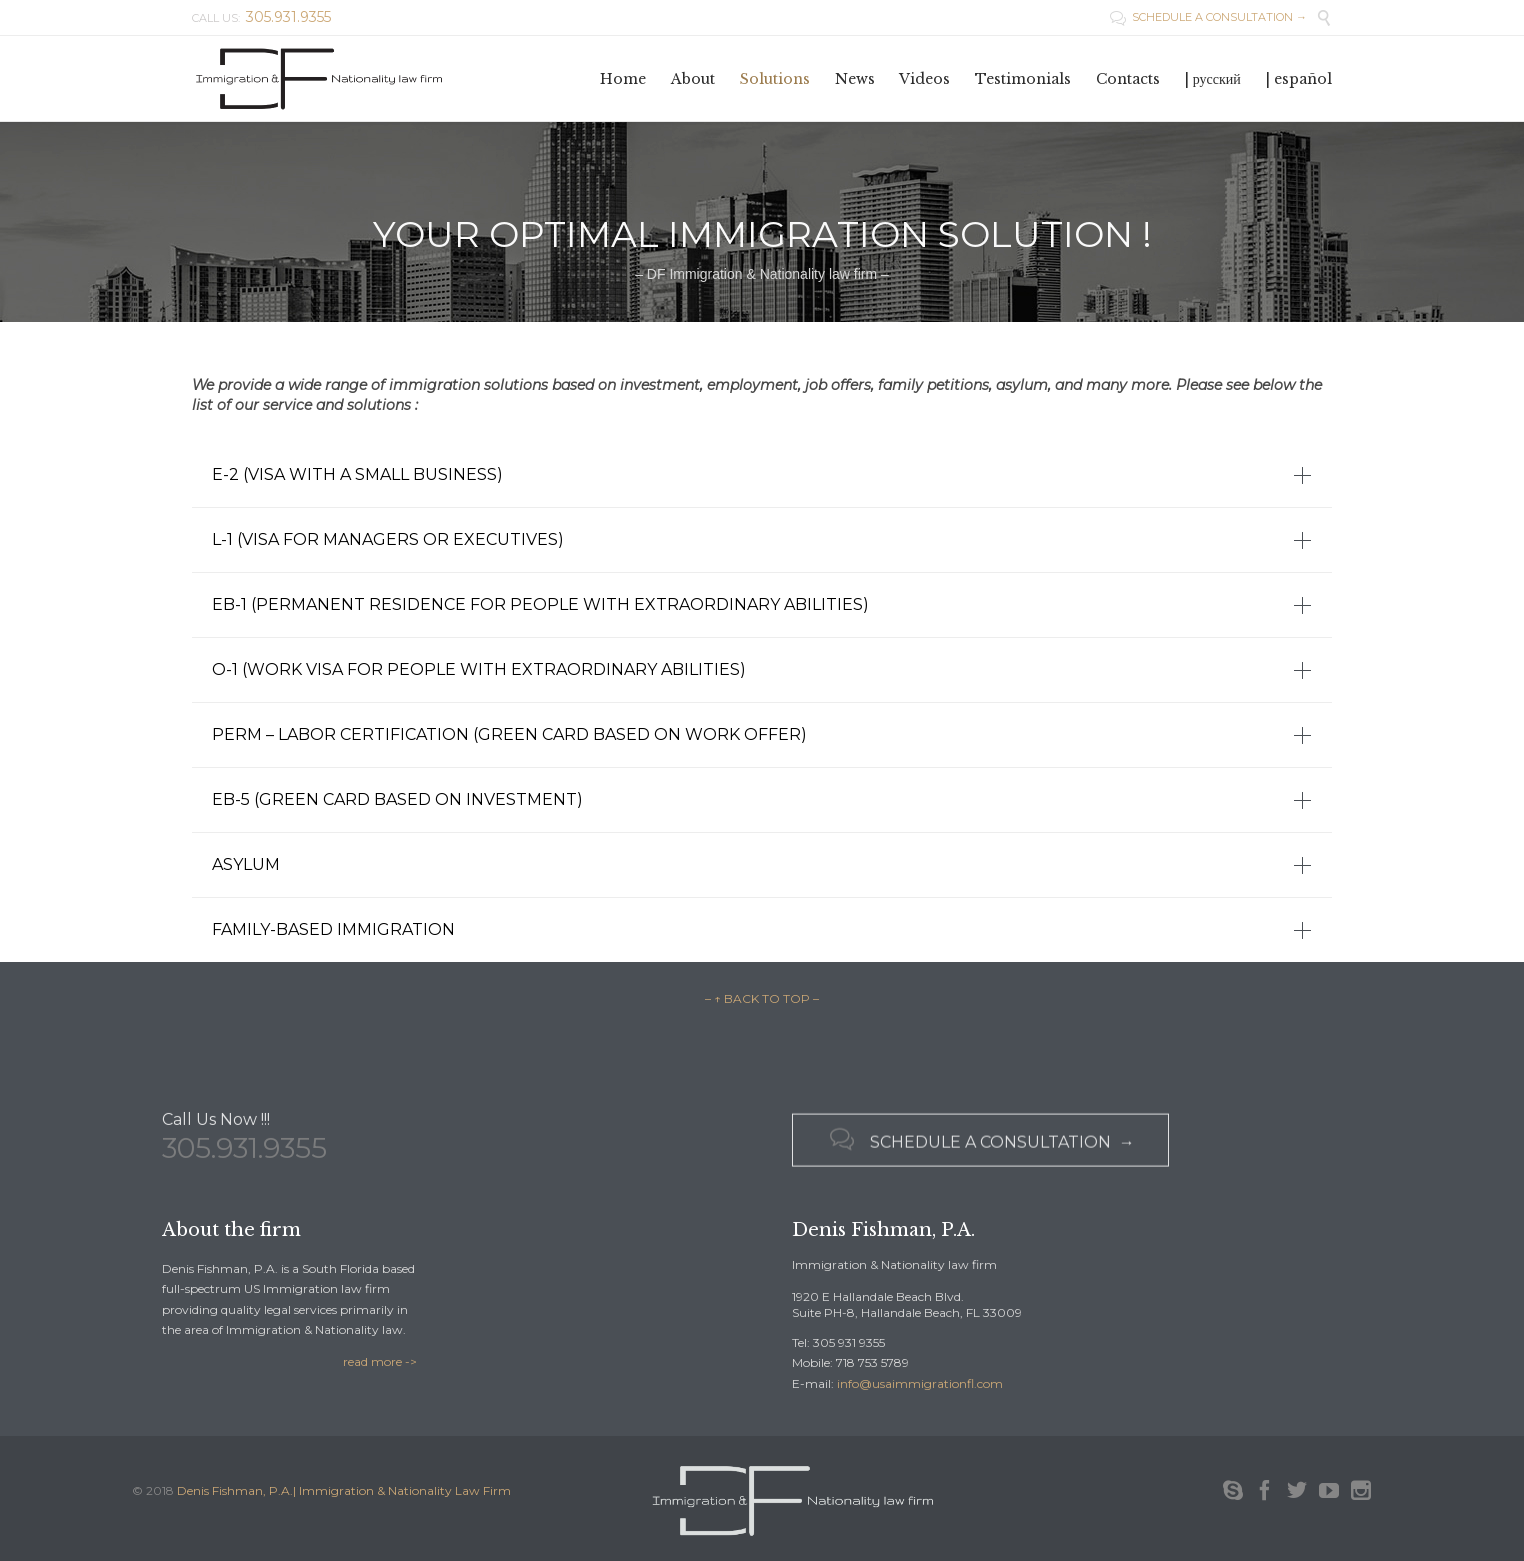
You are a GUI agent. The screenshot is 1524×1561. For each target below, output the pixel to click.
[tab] (762, 475)
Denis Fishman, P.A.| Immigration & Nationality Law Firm (344, 1490)
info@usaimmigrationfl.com (920, 1383)
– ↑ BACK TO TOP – (762, 998)
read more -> (380, 1361)
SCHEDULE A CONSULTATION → (1208, 17)
